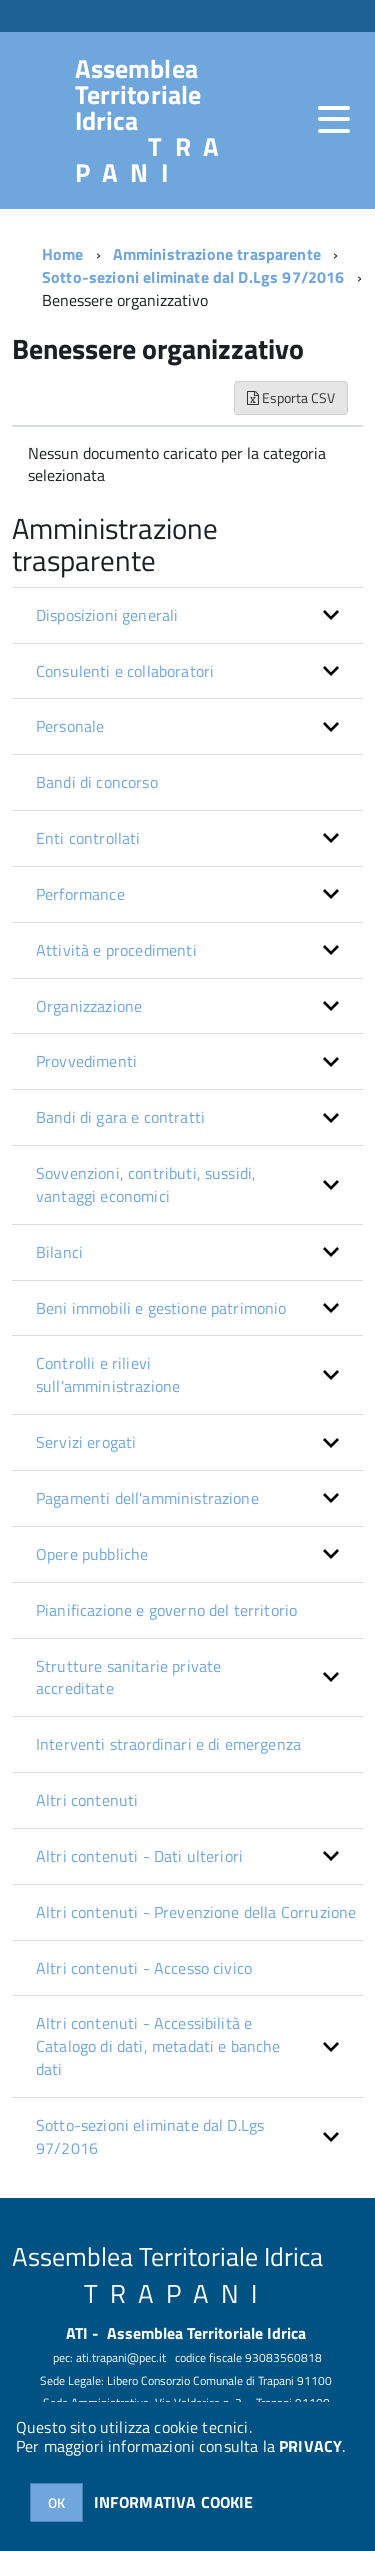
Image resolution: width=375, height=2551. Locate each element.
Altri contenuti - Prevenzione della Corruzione (196, 1912)
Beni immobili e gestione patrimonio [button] (161, 1308)
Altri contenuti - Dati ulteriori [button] (139, 1856)
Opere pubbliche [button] (92, 1554)
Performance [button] (80, 894)
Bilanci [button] (59, 1252)
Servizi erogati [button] (86, 1442)
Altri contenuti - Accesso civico (144, 1968)
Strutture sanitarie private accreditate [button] (128, 1677)
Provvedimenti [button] (86, 1061)
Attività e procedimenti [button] (116, 950)
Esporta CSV (291, 397)
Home (63, 254)
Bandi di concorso (97, 782)
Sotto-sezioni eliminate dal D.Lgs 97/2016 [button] (150, 2136)
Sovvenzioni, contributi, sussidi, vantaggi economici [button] (146, 1184)
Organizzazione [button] (89, 1006)
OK (56, 2502)
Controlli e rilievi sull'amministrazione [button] (108, 1374)
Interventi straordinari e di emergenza (168, 1744)
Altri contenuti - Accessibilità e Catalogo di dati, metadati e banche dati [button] (158, 2046)
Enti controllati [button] (88, 838)
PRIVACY (310, 2446)
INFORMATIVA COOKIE (174, 2502)
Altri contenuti (87, 1800)
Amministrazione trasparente (217, 254)
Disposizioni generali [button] (107, 615)
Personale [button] (70, 726)
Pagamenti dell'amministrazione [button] (147, 1498)
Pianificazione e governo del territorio (166, 1610)
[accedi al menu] (334, 119)
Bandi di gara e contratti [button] (120, 1117)
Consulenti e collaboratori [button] (125, 671)
